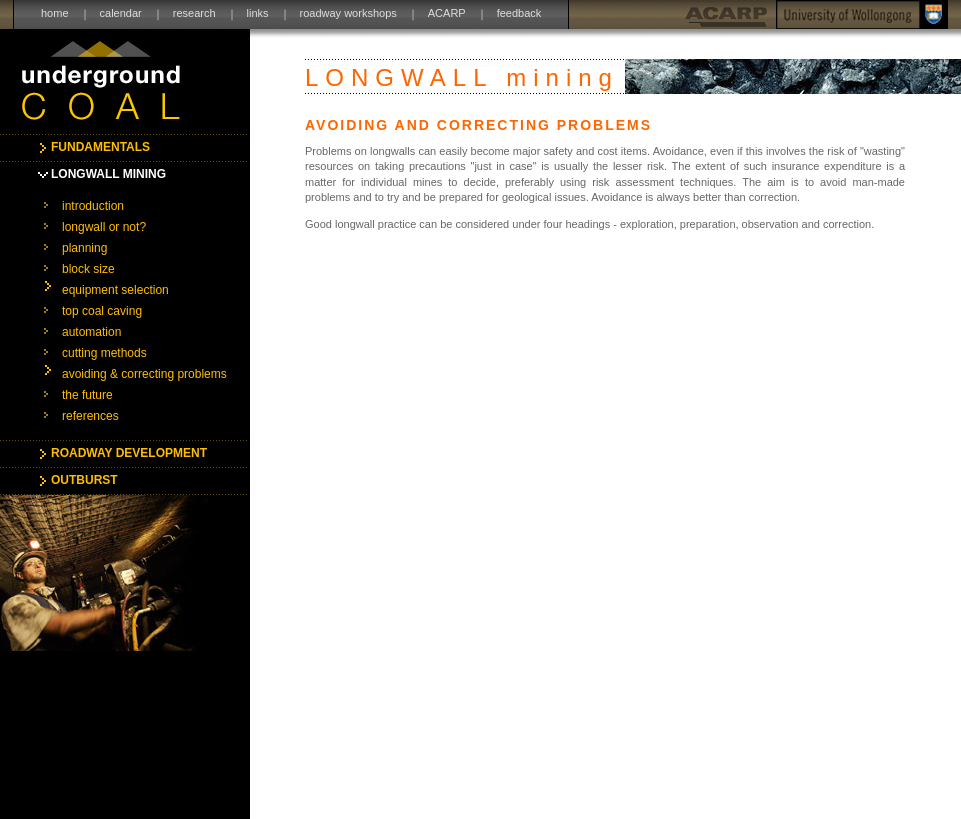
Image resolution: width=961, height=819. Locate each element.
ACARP (447, 13)
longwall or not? (104, 227)
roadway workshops (348, 13)
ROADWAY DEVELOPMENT (129, 453)
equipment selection (115, 290)
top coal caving (102, 311)
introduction (93, 206)
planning (84, 248)
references (90, 416)
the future (87, 395)
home (55, 13)
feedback (519, 13)
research (194, 13)
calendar (121, 13)
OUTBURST (84, 480)
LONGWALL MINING (108, 174)
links (258, 13)
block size (88, 269)
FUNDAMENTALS (100, 147)
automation (91, 332)
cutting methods (104, 353)
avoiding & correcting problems (144, 374)
